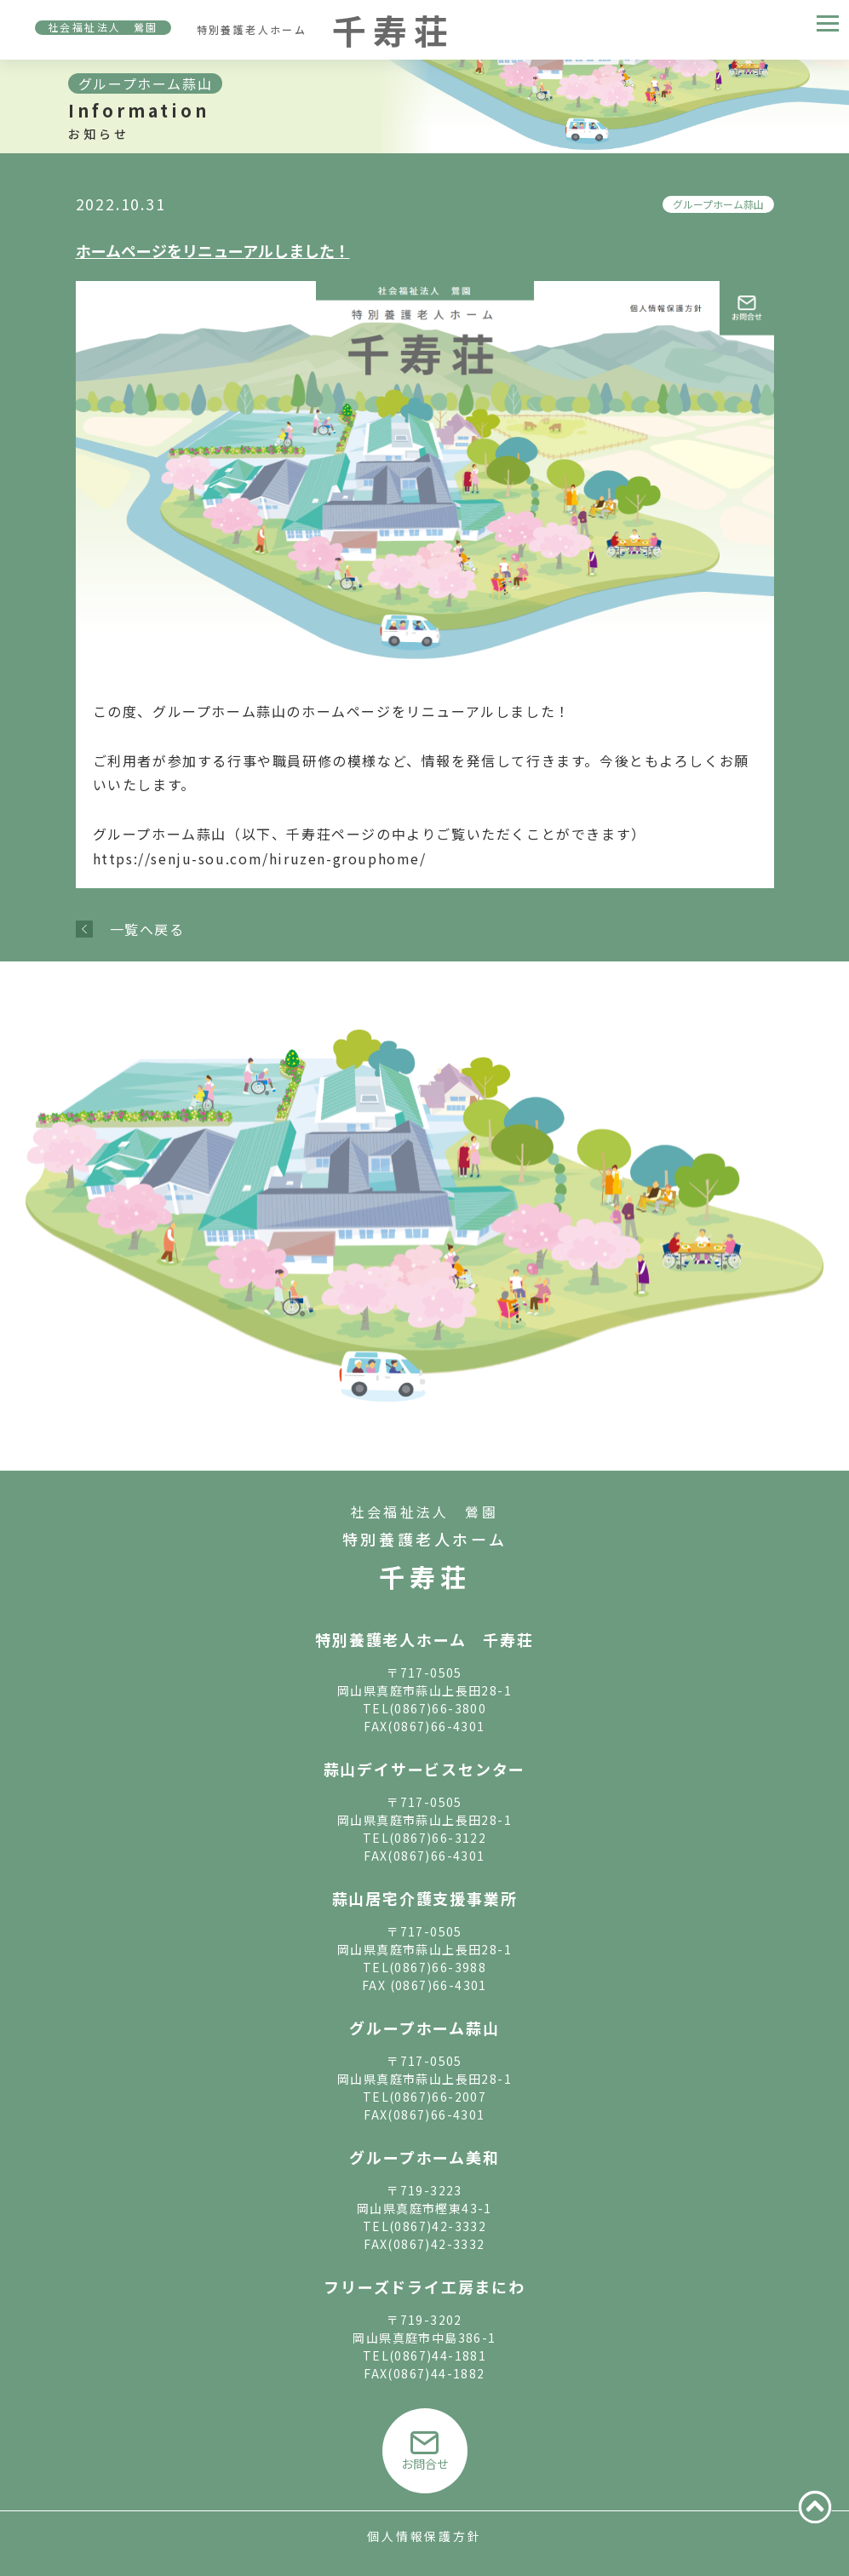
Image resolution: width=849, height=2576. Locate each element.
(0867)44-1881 (437, 2355)
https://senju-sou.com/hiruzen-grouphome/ (260, 858)
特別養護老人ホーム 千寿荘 (424, 1639)
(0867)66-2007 (437, 2096)
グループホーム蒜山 (718, 204)
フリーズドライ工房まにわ (424, 2286)
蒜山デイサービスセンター (425, 1769)
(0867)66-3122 (437, 1837)
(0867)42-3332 (437, 2226)
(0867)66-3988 (437, 1967)
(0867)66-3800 (437, 1708)
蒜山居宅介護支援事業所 (425, 1898)
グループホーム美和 (424, 2157)
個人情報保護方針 (424, 2535)
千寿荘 (425, 1576)
